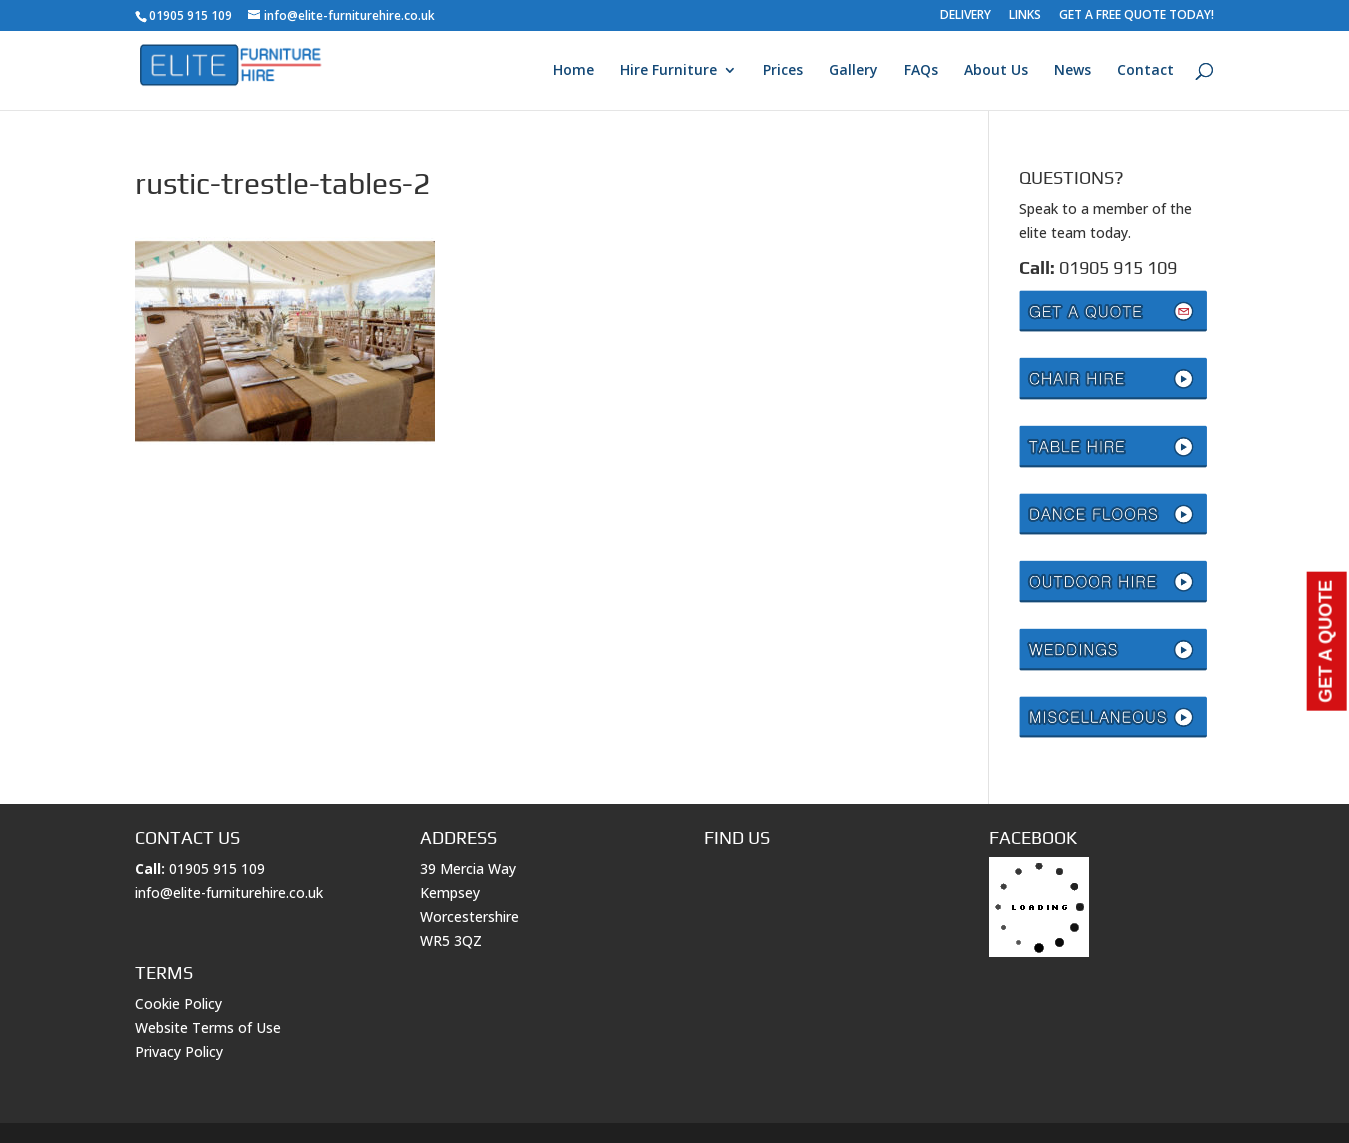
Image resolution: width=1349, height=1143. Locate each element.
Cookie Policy (178, 1003)
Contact (1145, 71)
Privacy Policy (179, 1051)
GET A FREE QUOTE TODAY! (1136, 16)
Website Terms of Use (208, 1027)
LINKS (1025, 16)
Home (573, 71)
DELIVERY (965, 16)
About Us (996, 71)
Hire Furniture (668, 71)
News (1072, 71)
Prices (783, 71)
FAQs (921, 71)
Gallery (853, 71)
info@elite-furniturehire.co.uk (229, 892)
